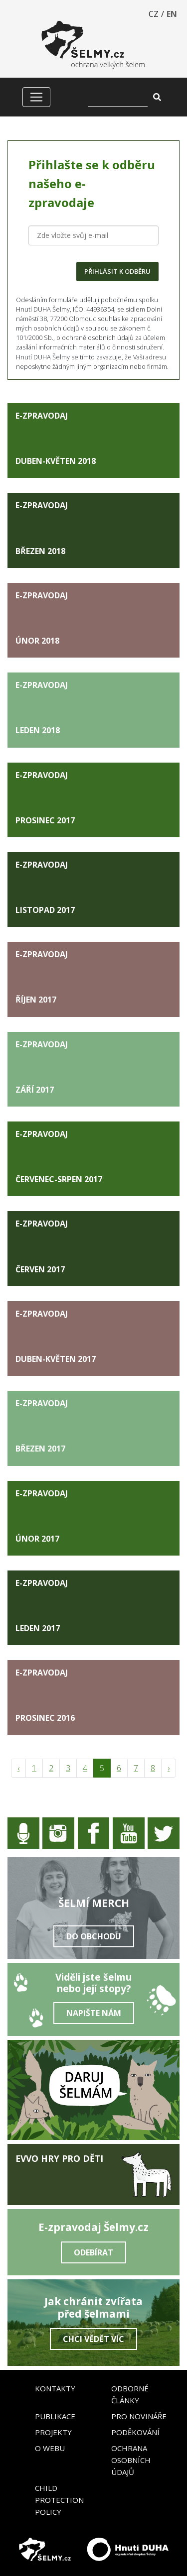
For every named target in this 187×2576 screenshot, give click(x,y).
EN (172, 13)
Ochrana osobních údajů (131, 2460)
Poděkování (135, 2432)
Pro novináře (139, 2416)
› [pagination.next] (169, 1768)
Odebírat (93, 2252)
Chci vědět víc (93, 2339)
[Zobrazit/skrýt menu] (36, 97)
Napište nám (93, 2013)
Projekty (53, 2432)
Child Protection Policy (59, 2500)
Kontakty (55, 2388)
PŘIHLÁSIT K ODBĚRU (117, 271)
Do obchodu (93, 1936)
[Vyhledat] (118, 97)
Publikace (55, 2416)
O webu (50, 2448)
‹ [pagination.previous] (18, 1768)
